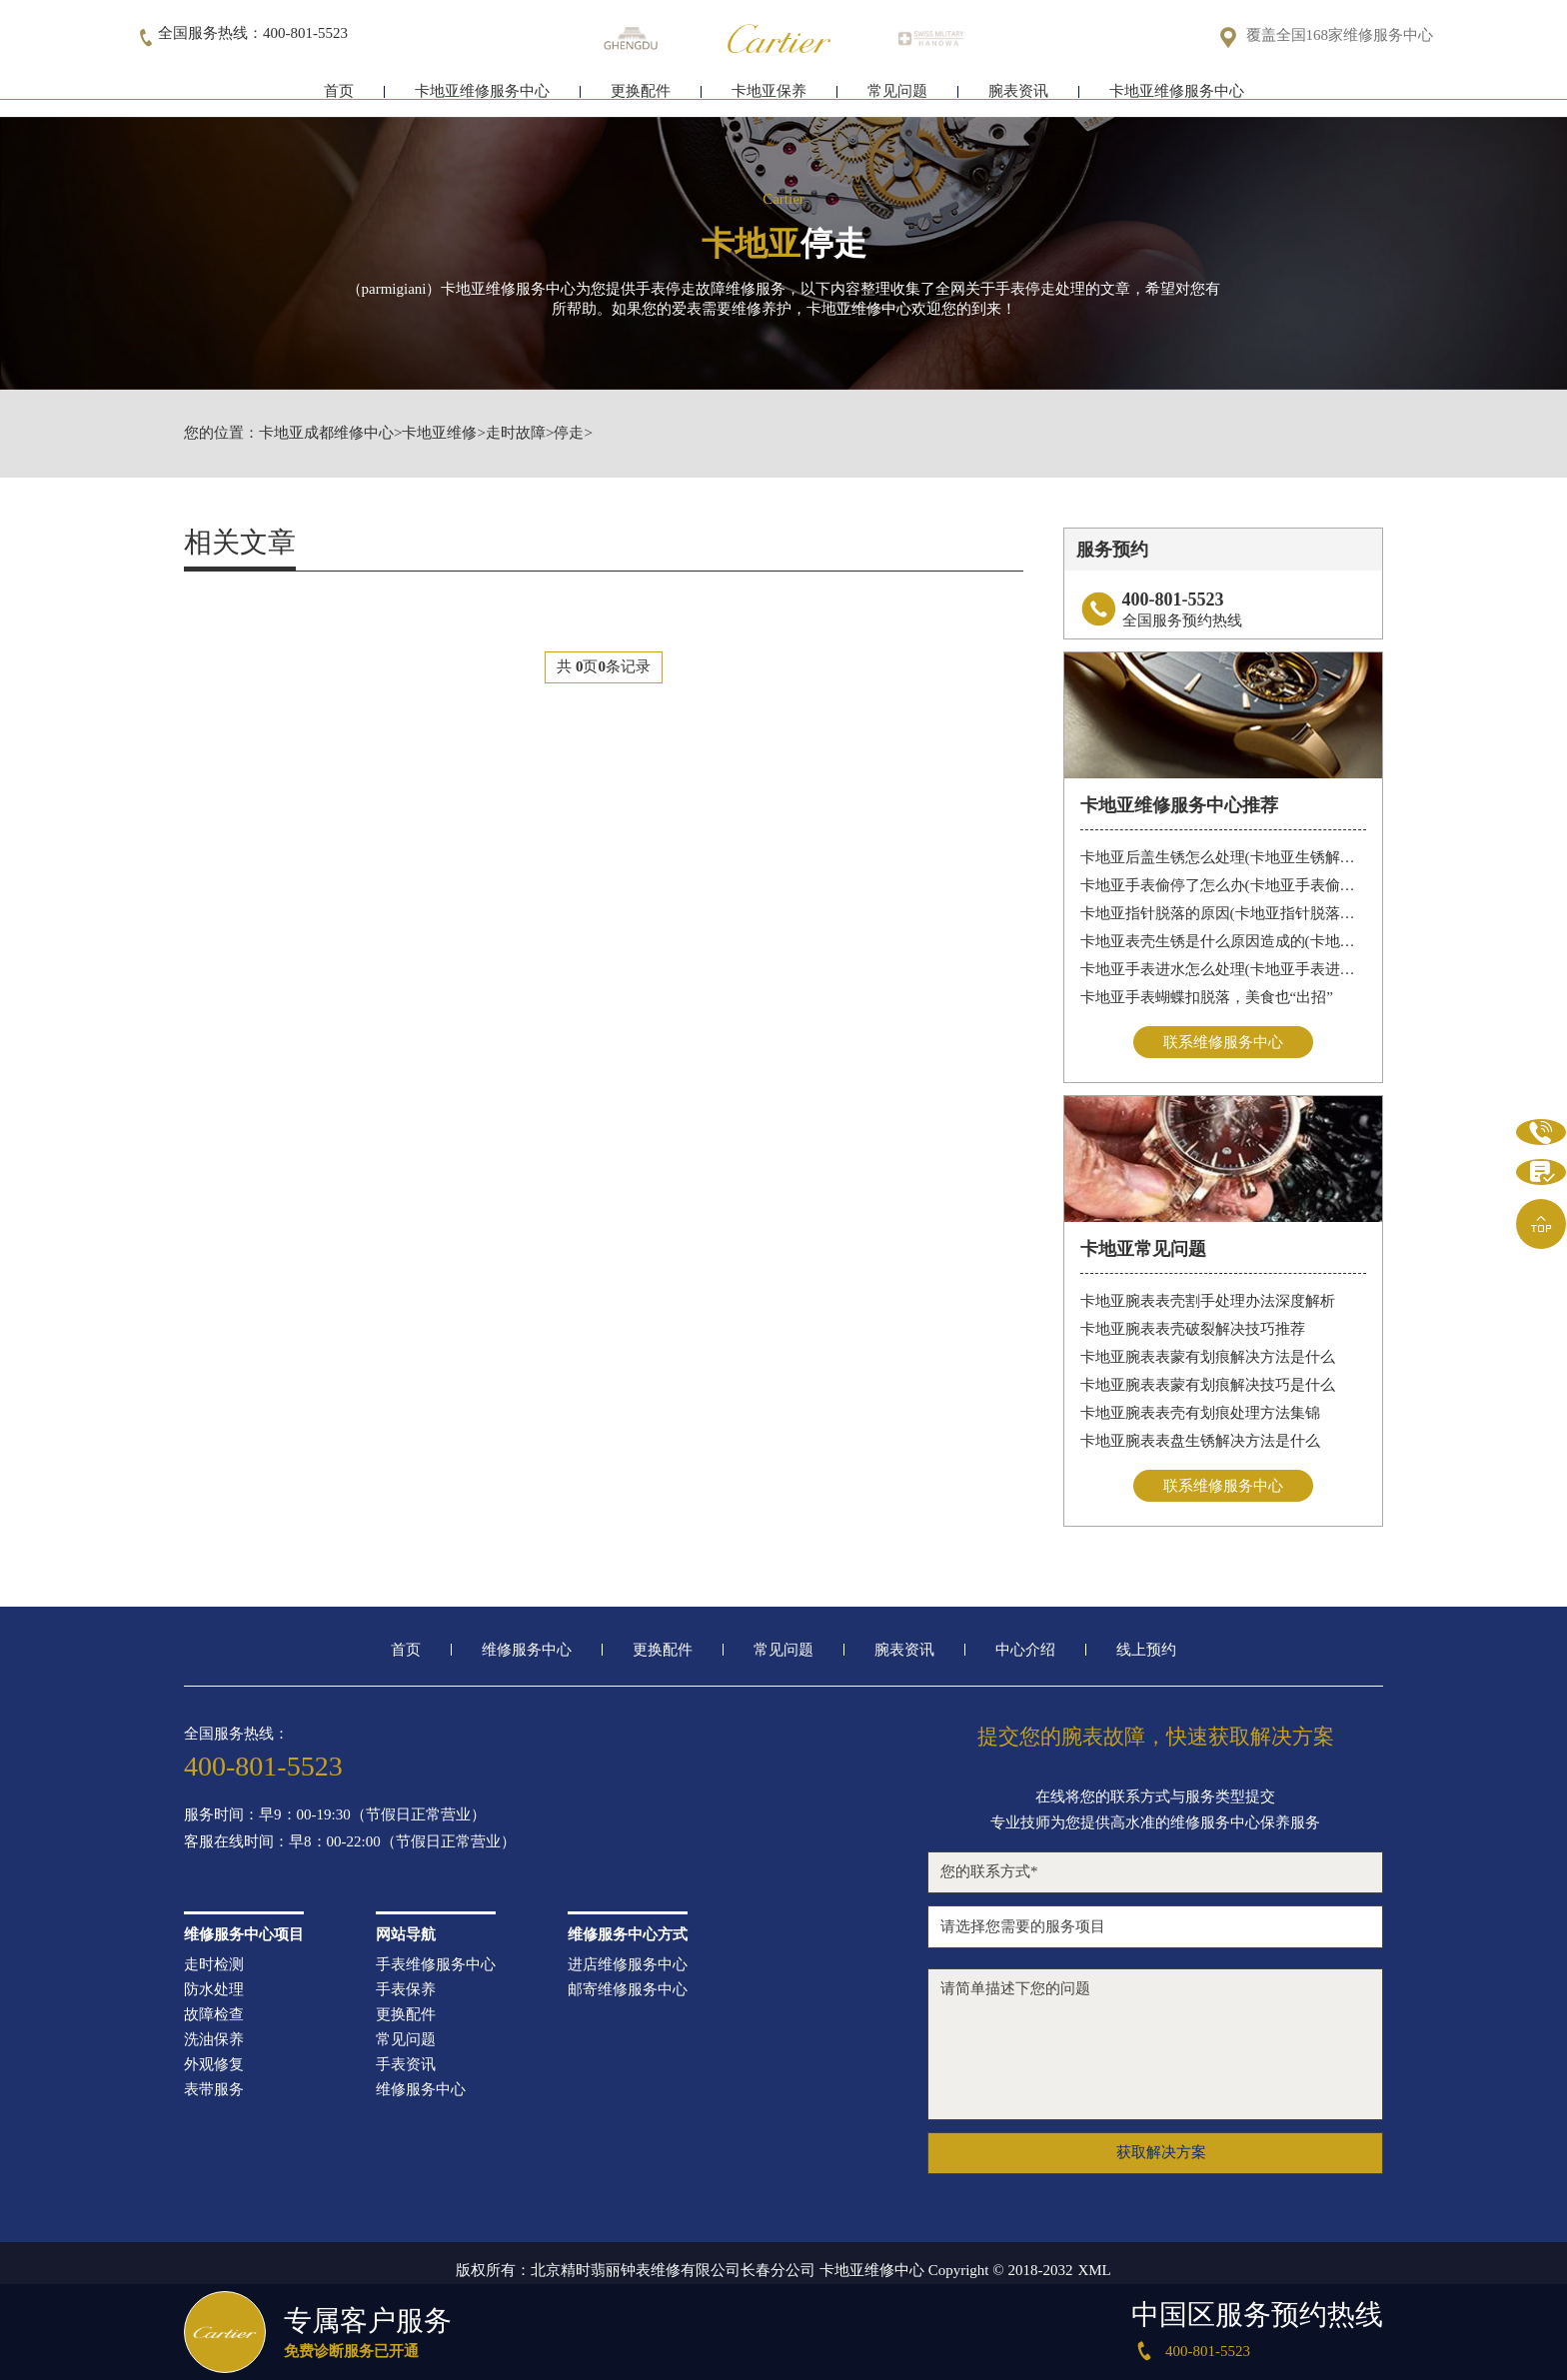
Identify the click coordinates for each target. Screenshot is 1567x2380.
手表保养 (406, 1991)
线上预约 (1146, 1652)
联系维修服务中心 (1223, 1042)
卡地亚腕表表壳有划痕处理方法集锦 (1200, 1414)
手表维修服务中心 (436, 1966)
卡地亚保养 (769, 97)
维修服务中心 (527, 1652)
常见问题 (897, 97)
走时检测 (214, 1966)
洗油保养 (214, 2041)
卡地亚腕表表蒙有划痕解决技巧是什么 (1207, 1386)
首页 (339, 97)
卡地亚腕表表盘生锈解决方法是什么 (1200, 1442)
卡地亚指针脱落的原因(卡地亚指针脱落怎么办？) (1223, 913)
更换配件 (641, 97)
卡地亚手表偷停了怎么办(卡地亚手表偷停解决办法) (1223, 885)
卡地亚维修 (439, 433)
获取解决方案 (1161, 2155)
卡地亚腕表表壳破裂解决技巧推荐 (1192, 1330)
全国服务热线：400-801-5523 (253, 34)
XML (1093, 2272)
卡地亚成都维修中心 (326, 433)
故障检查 (214, 2016)
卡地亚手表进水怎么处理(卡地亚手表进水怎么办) (1223, 969)
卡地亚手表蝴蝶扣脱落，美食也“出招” (1206, 997)
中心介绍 (1025, 1652)
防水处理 (214, 1991)
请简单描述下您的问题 (1155, 2046)
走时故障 (516, 433)
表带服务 (214, 2091)
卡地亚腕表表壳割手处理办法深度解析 (1207, 1302)
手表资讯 (406, 2066)
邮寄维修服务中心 (628, 1991)
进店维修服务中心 (628, 1966)
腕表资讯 (1018, 97)
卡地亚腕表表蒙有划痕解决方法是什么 (1207, 1358)
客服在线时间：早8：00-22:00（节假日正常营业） (350, 1843)
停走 (569, 433)
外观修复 (214, 2066)
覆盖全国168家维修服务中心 (1340, 36)
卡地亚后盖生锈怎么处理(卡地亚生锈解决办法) (1223, 857)
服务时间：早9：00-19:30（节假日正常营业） (335, 1816)
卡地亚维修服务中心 (482, 97)
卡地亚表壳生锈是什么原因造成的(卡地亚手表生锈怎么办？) (1223, 941)
